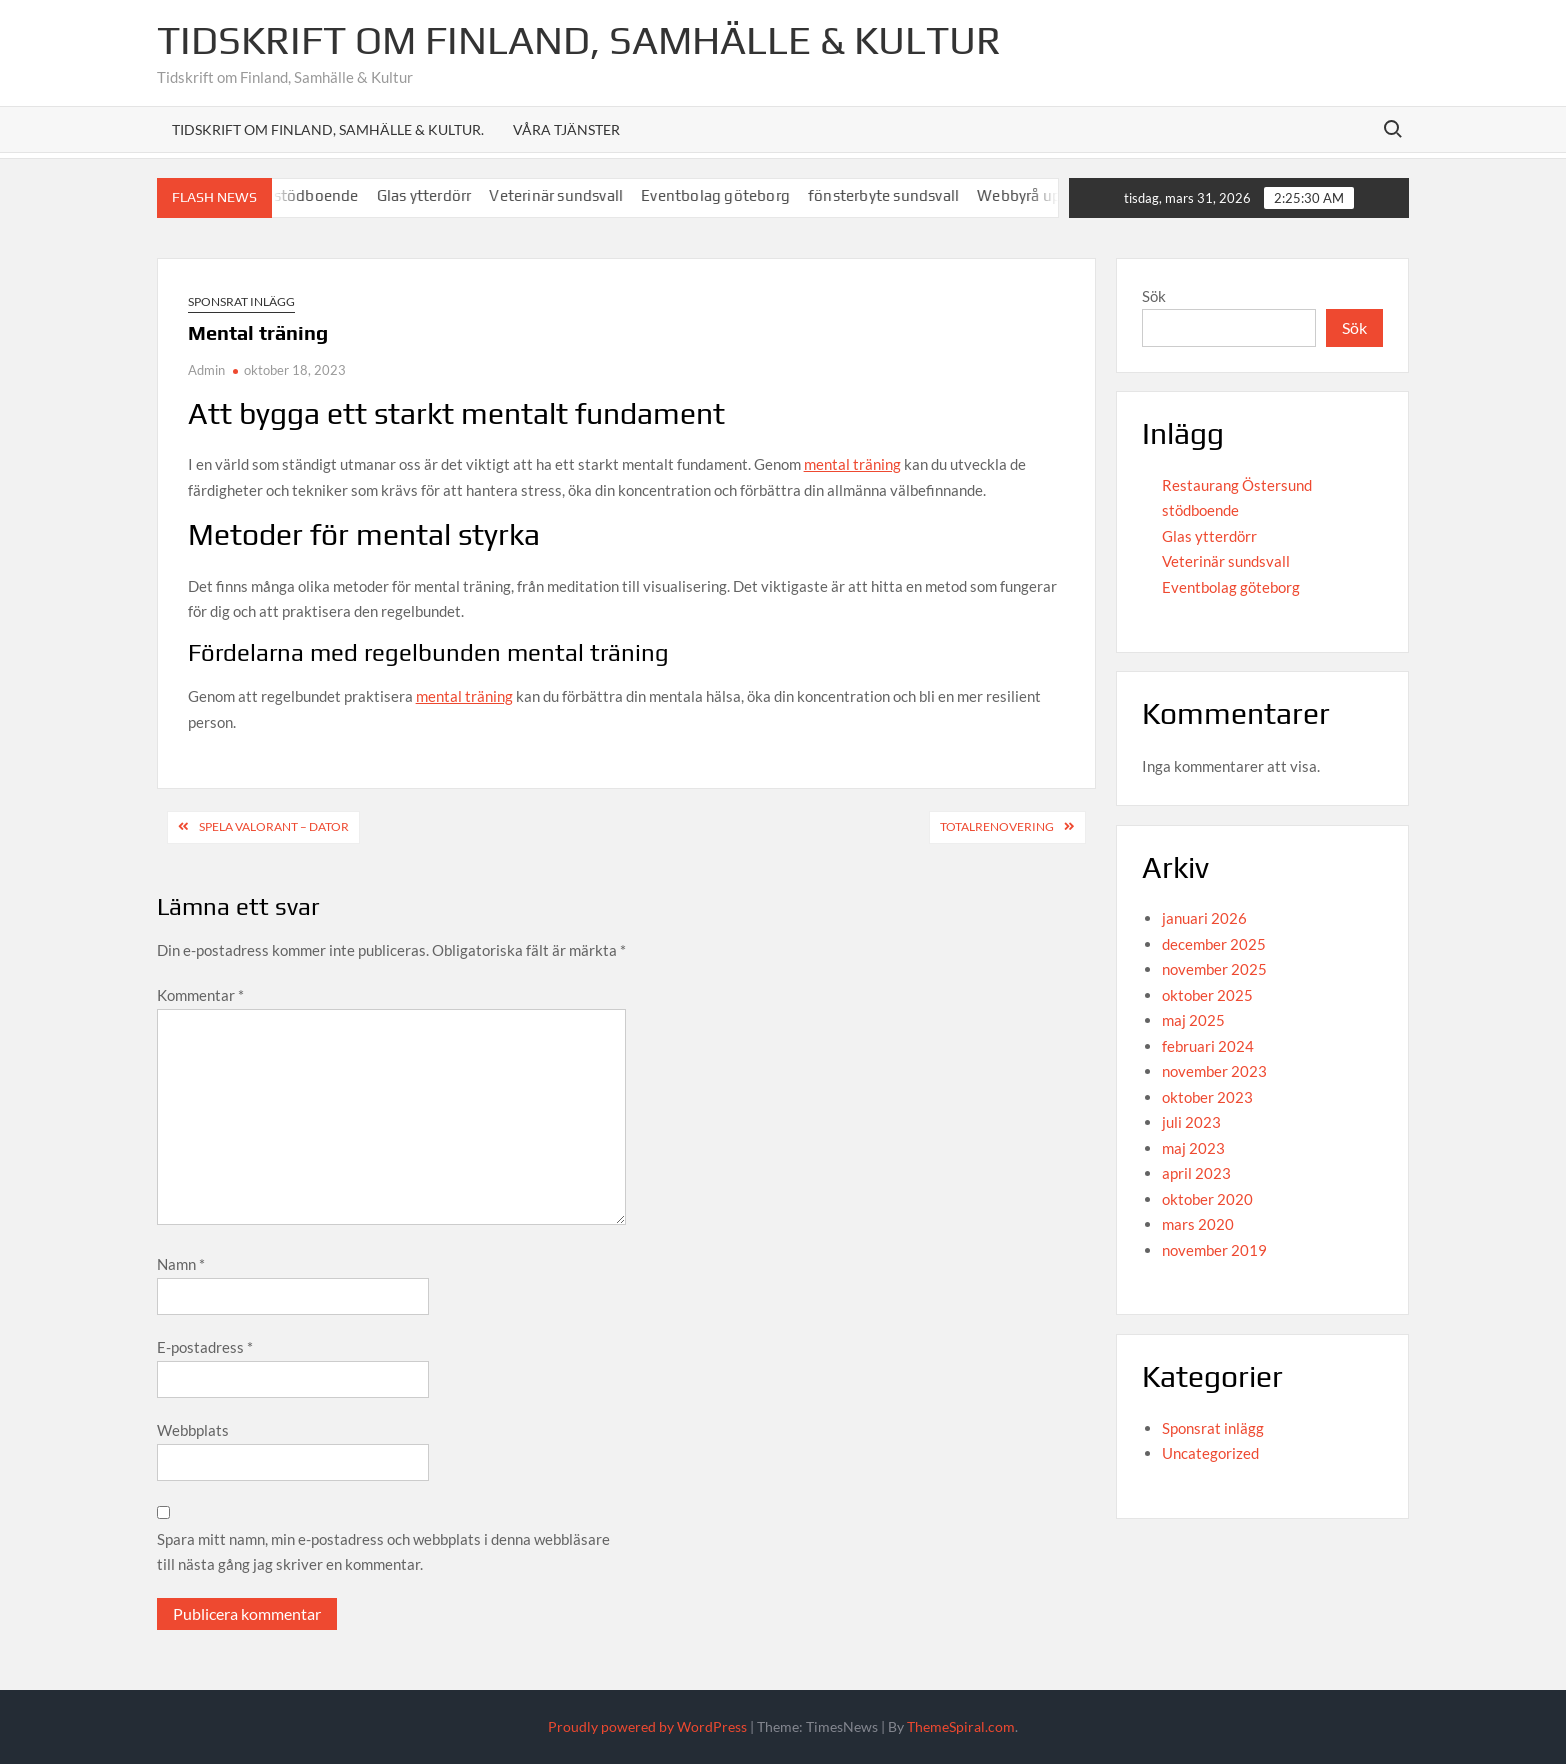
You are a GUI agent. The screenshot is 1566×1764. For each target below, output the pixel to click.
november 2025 (1214, 969)
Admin (206, 370)
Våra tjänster (566, 129)
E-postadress (205, 1347)
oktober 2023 (1207, 1097)
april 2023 (1196, 1173)
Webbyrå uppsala (1047, 195)
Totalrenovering (997, 826)
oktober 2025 (1207, 995)
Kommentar (200, 995)
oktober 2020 (1207, 1199)
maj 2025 (1193, 1020)
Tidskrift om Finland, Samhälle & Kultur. (328, 129)
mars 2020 (1198, 1224)
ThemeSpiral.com (961, 1726)
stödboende (325, 195)
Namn (181, 1264)
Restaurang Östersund (1237, 485)
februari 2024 (1208, 1046)
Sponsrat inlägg (241, 301)
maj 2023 (1193, 1148)
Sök (1154, 296)
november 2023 (1214, 1071)
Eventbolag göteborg (725, 195)
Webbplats (193, 1430)
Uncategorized (1210, 1453)
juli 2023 (1191, 1122)
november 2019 (1214, 1250)
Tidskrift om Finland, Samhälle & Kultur (579, 40)
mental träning (852, 464)
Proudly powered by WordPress (647, 1726)
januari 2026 (1204, 918)
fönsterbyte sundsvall (892, 195)
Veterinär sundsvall (566, 195)
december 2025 (1214, 944)
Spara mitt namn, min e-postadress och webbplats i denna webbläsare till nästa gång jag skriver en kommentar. (383, 1552)
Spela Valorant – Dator (274, 826)
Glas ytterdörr (433, 195)
